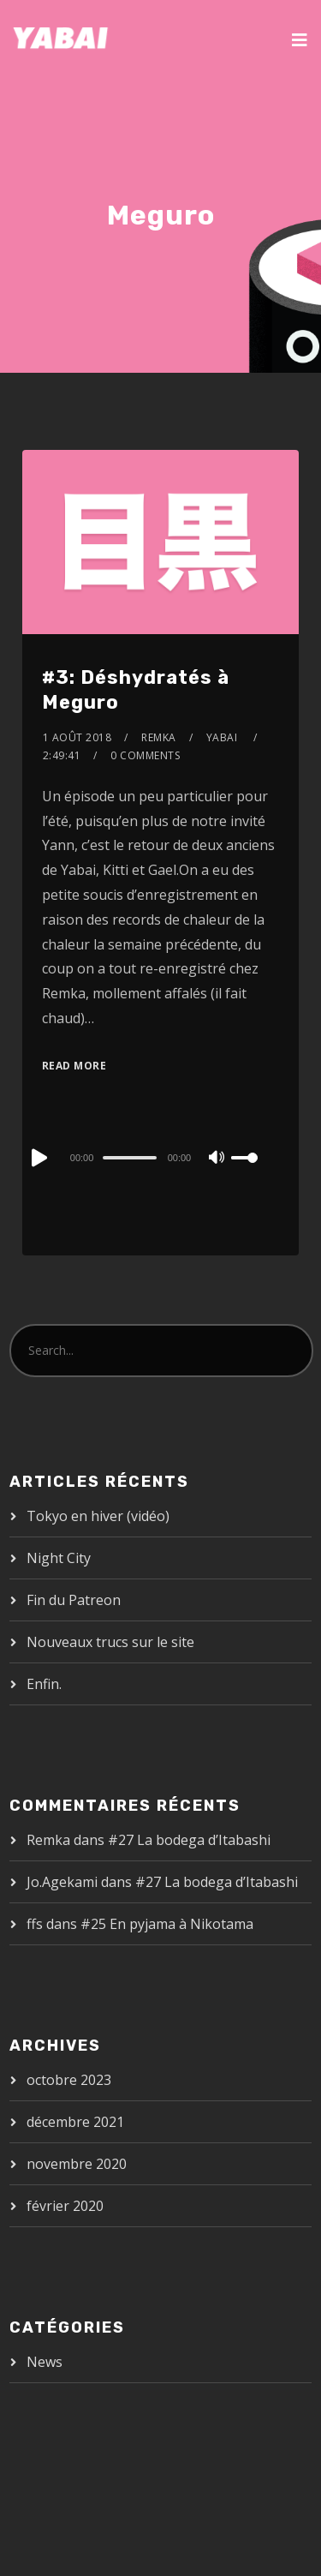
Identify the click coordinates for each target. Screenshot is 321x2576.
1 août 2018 (77, 737)
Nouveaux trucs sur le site (110, 1641)
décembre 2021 (75, 2121)
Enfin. (44, 1683)
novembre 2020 (77, 2163)
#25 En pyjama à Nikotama (166, 1923)
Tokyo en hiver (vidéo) (98, 1516)
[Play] (38, 1158)
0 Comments (145, 755)
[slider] (129, 1157)
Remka (158, 737)
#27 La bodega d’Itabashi (189, 1839)
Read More (74, 1065)
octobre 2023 (69, 2079)
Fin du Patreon (74, 1600)
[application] (160, 1157)
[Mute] (217, 1158)
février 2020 (65, 2205)
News (44, 2361)
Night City (59, 1558)
